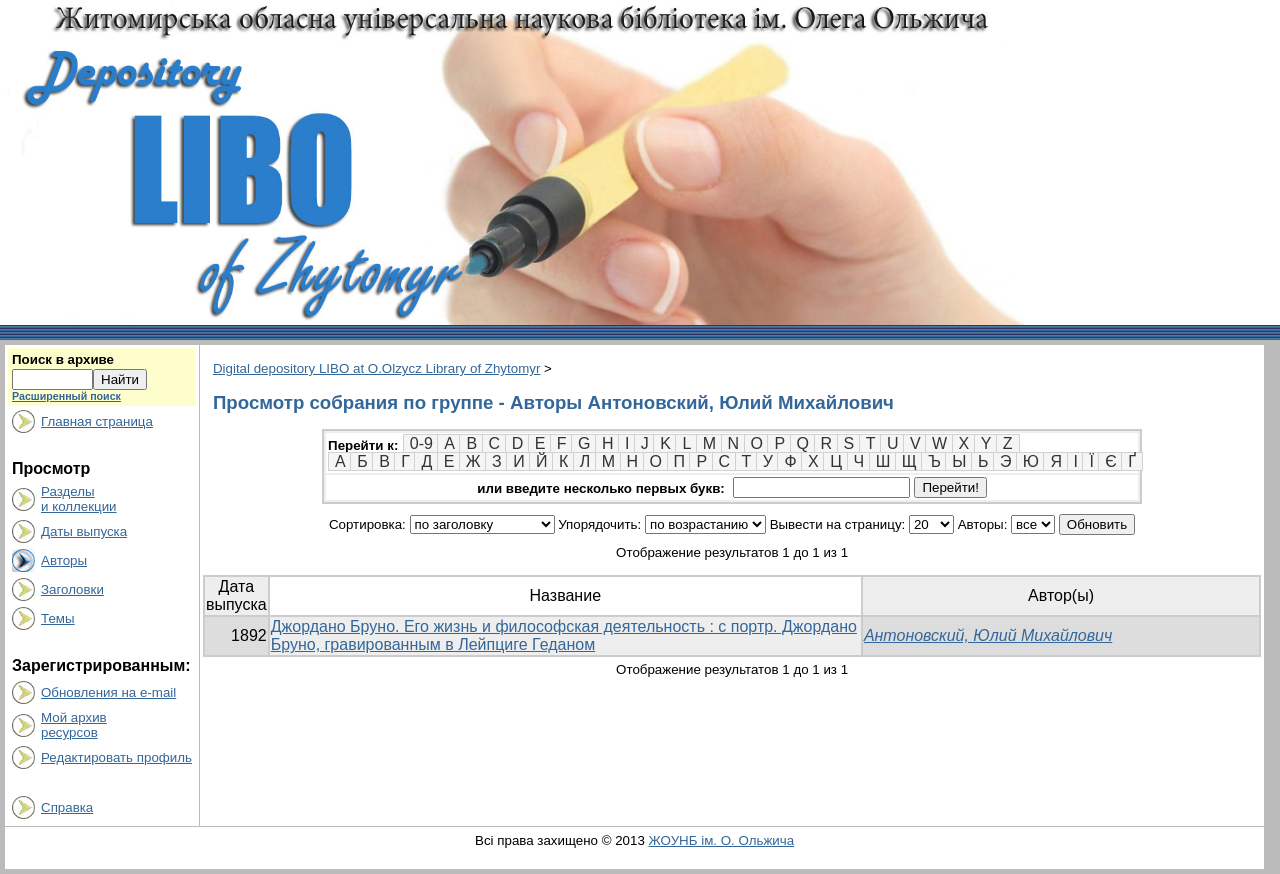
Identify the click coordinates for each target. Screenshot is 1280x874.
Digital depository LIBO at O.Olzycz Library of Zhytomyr (376, 368)
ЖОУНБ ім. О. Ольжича (722, 840)
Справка (67, 807)
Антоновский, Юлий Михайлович (988, 635)
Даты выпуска (84, 531)
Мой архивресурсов (74, 725)
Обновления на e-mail (108, 692)
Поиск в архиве (63, 359)
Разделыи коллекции (79, 499)
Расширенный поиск (66, 396)
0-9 (421, 443)
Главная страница (97, 421)
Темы (58, 618)
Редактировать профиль (116, 757)
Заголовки (72, 589)
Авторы (64, 560)
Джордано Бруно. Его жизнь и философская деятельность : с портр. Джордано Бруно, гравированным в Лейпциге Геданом (564, 635)
